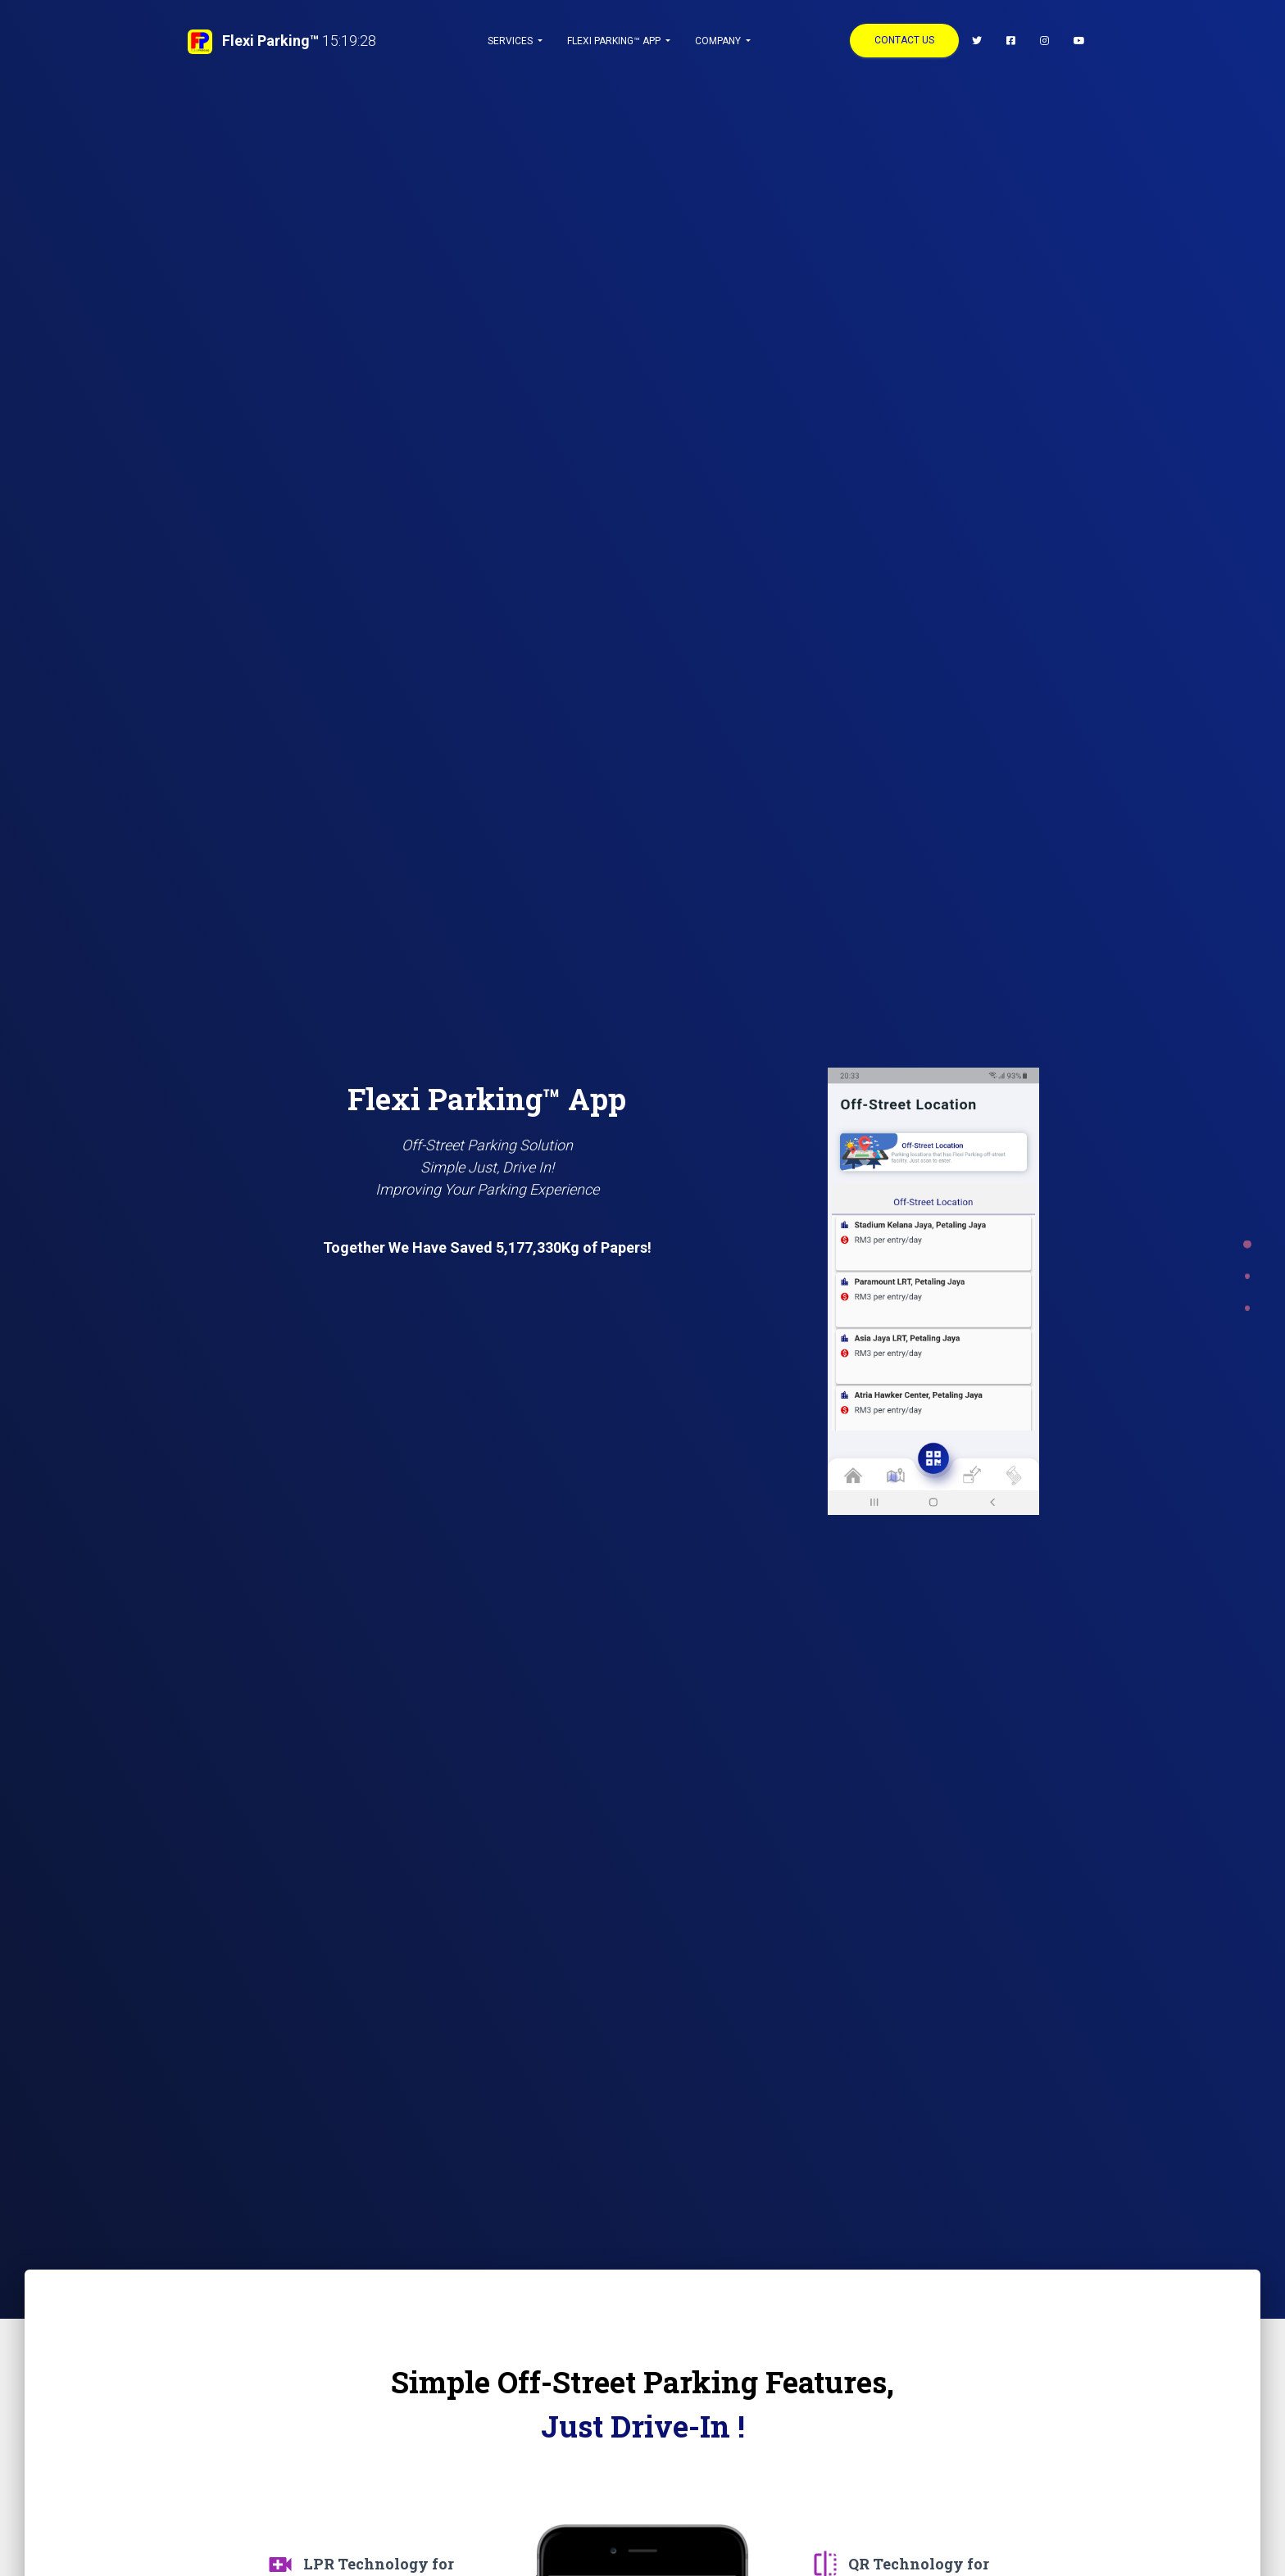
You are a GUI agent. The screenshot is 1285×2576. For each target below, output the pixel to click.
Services (511, 41)
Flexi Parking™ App (615, 41)
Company (719, 41)
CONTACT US (904, 40)
